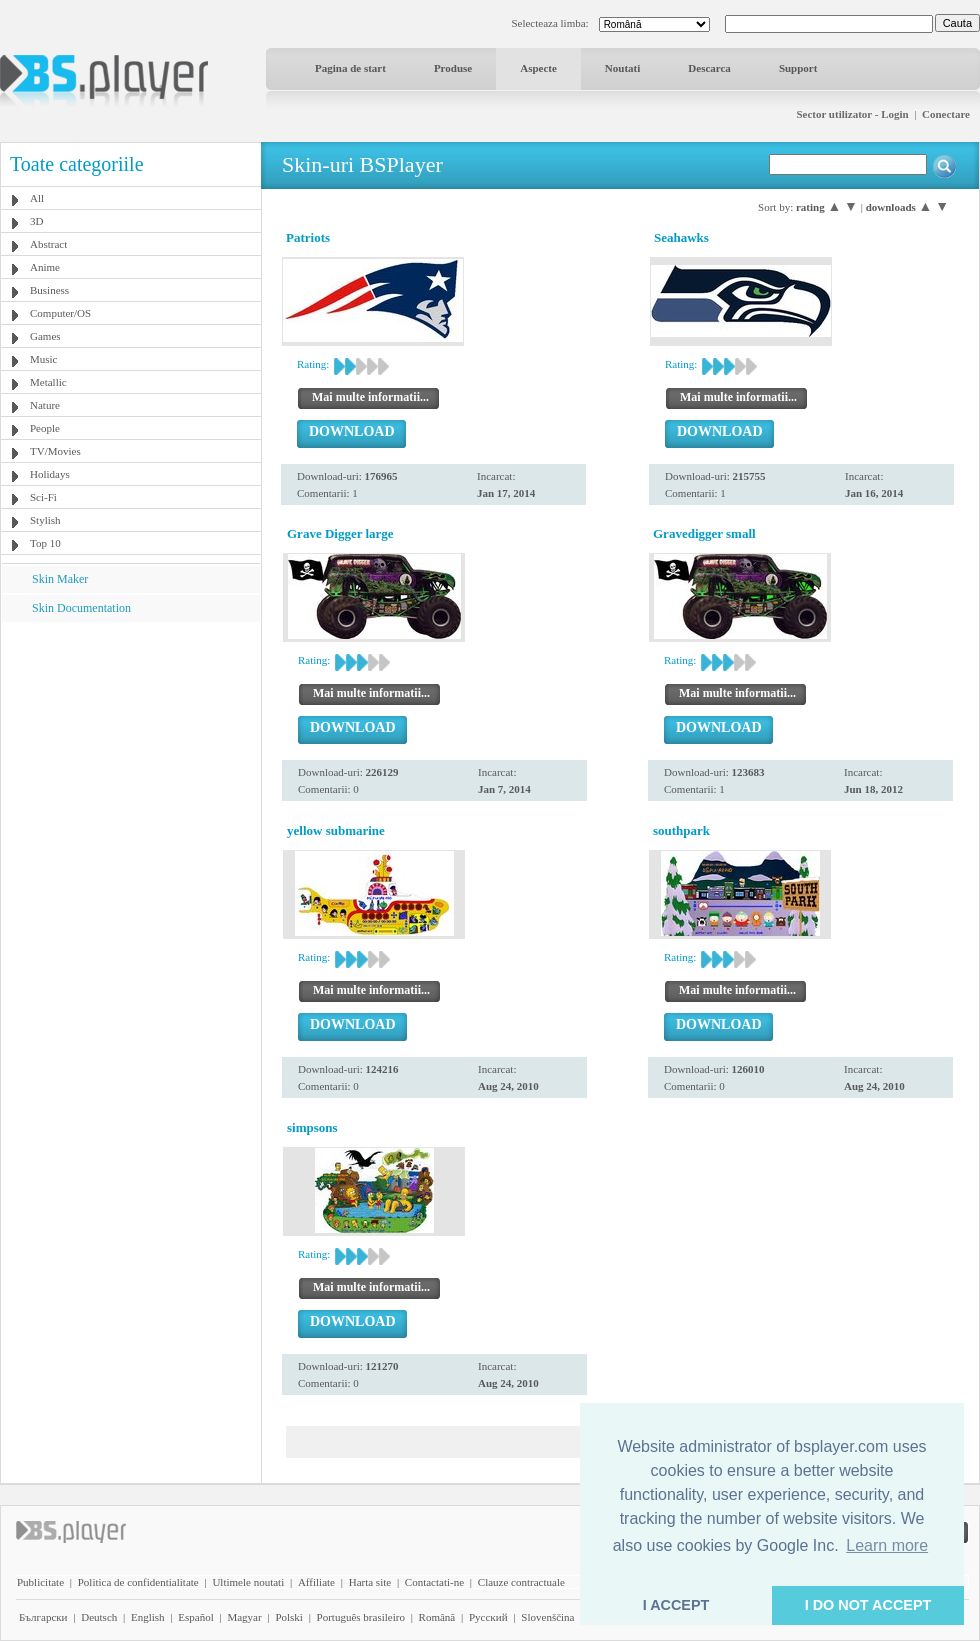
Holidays (50, 474)
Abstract (48, 244)
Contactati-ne (434, 1582)
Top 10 (45, 543)
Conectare (946, 114)
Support (798, 68)
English (148, 1617)
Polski (289, 1617)
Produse (453, 68)
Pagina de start (350, 68)
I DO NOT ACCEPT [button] (868, 1605)
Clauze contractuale (521, 1582)
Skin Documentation (81, 608)
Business (49, 290)
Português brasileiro (361, 1617)
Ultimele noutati (248, 1582)
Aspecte (538, 68)
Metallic (48, 382)
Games (45, 336)
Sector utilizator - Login (852, 114)
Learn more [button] (887, 1545)
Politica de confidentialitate (138, 1582)
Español (195, 1617)
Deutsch (99, 1617)
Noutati (622, 68)
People (45, 428)
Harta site (370, 1582)
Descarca (709, 68)
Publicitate (40, 1582)
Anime (45, 267)
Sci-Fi (43, 497)
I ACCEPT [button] (676, 1605)
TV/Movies (55, 451)
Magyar (244, 1617)
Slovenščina (547, 1617)
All (37, 198)
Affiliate (316, 1582)
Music (44, 359)
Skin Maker (60, 579)
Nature (45, 405)
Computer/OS (60, 313)
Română (437, 1617)
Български (43, 1617)
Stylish (45, 520)
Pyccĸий (488, 1617)
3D (36, 221)
